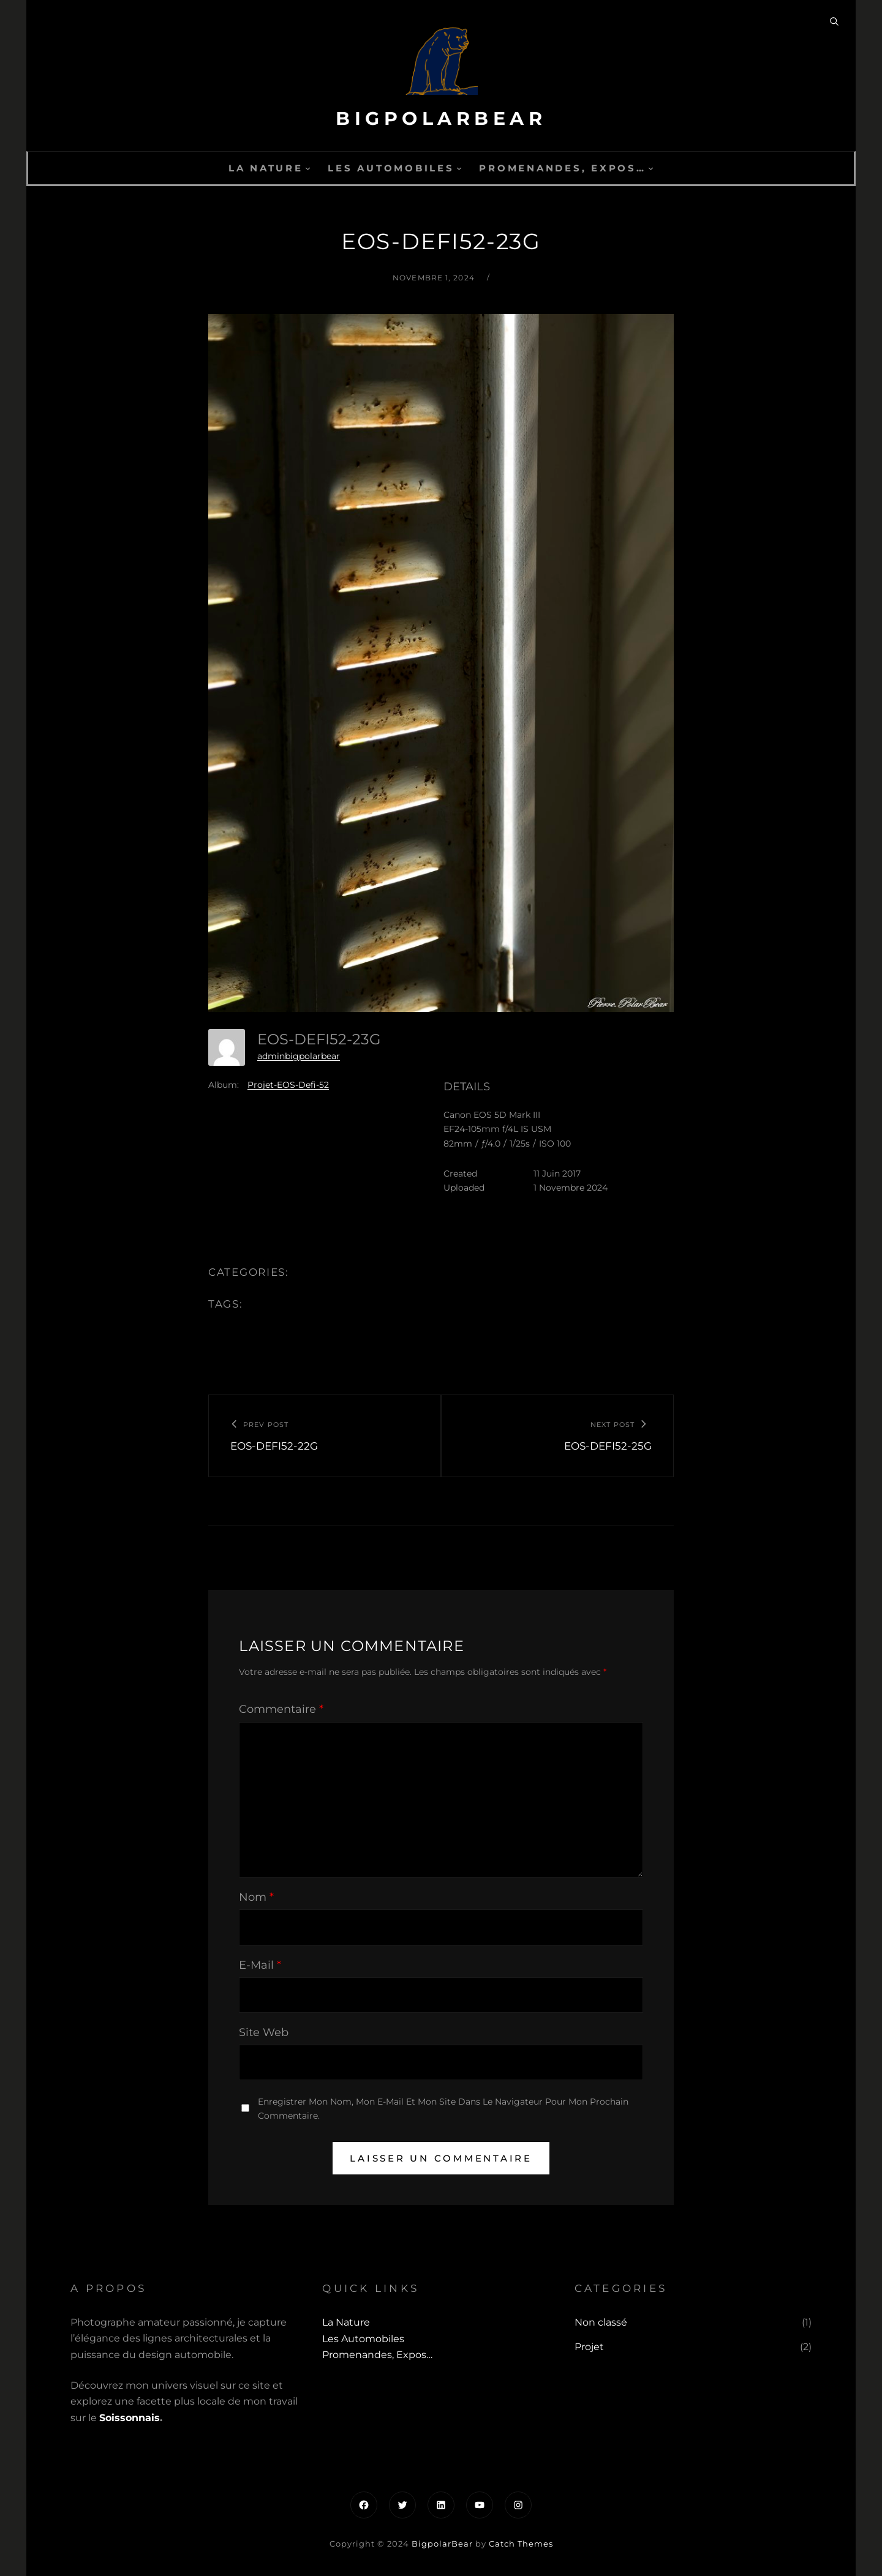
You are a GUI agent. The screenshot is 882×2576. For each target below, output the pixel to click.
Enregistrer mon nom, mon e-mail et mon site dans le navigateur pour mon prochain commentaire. (443, 2108)
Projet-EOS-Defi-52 (288, 1084)
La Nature (265, 168)
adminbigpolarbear (298, 1055)
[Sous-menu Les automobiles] (459, 168)
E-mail (260, 1965)
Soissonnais (129, 2418)
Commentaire (281, 1709)
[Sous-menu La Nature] (308, 168)
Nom (256, 1897)
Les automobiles (391, 168)
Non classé (601, 2322)
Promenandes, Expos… (562, 168)
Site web (263, 2032)
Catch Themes (521, 2543)
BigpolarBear (441, 118)
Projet (589, 2347)
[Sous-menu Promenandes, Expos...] (651, 168)
